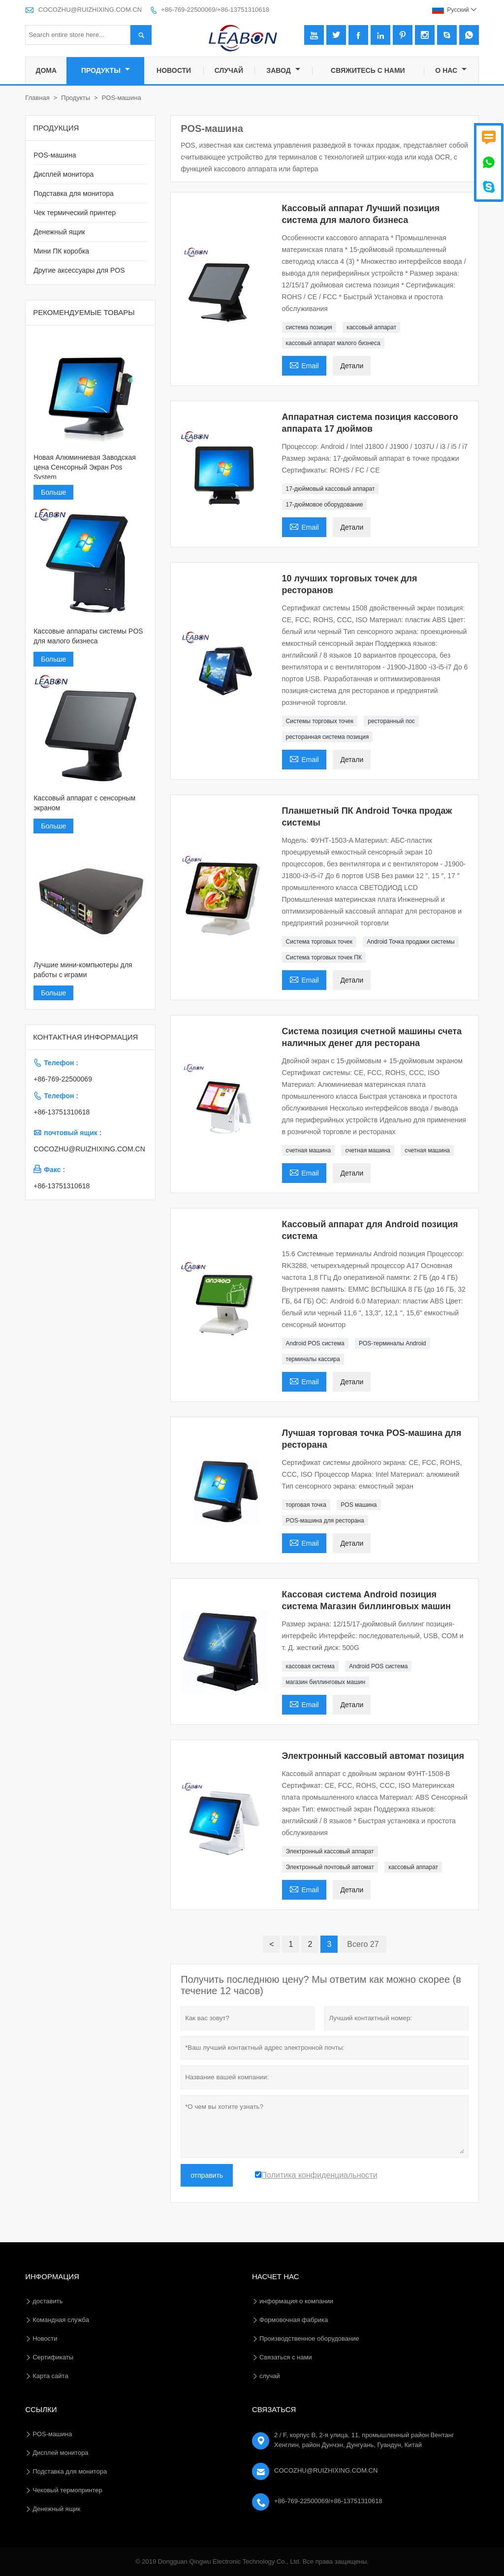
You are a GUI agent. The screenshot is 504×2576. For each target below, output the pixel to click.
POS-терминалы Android (392, 1343)
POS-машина (54, 155)
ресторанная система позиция (327, 736)
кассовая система (310, 1666)
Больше (53, 492)
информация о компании (296, 2301)
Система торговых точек (319, 941)
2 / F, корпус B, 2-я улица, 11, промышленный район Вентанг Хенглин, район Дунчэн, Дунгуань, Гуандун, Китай (364, 2440)
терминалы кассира (313, 1359)
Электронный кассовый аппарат (330, 1851)
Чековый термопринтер (67, 2490)
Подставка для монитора (73, 193)
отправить (206, 2175)
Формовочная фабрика (293, 2319)
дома (46, 70)
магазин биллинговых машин (326, 1682)
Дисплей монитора (63, 174)
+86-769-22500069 (62, 1079)
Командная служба (60, 2319)
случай (229, 70)
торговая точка (306, 1504)
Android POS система (315, 1343)
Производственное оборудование (309, 2338)
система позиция (309, 327)
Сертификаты (52, 2357)
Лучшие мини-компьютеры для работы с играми (82, 970)
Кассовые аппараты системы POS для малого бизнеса (88, 636)
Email (304, 364)
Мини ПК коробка (61, 251)
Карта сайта (50, 2376)
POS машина (359, 1504)
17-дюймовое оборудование (324, 504)
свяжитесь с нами (368, 70)
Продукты (105, 70)
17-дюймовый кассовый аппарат (330, 488)
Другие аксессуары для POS (79, 270)
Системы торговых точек (319, 721)
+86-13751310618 (61, 1112)
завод (283, 70)
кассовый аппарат (371, 327)
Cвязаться (274, 2409)
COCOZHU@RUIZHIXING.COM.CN (90, 9)
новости (174, 70)
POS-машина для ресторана (325, 1520)
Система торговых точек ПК (324, 957)
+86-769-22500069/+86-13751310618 (215, 9)
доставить (47, 2301)
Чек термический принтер (74, 213)
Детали (351, 366)
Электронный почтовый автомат (330, 1867)
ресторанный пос (391, 721)
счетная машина (308, 1150)
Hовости (44, 2338)
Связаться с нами (285, 2357)
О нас (451, 70)
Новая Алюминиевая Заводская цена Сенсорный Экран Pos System (84, 467)
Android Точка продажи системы (410, 941)
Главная (37, 97)
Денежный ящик (59, 232)
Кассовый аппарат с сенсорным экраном (84, 803)
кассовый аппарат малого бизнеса (333, 343)
